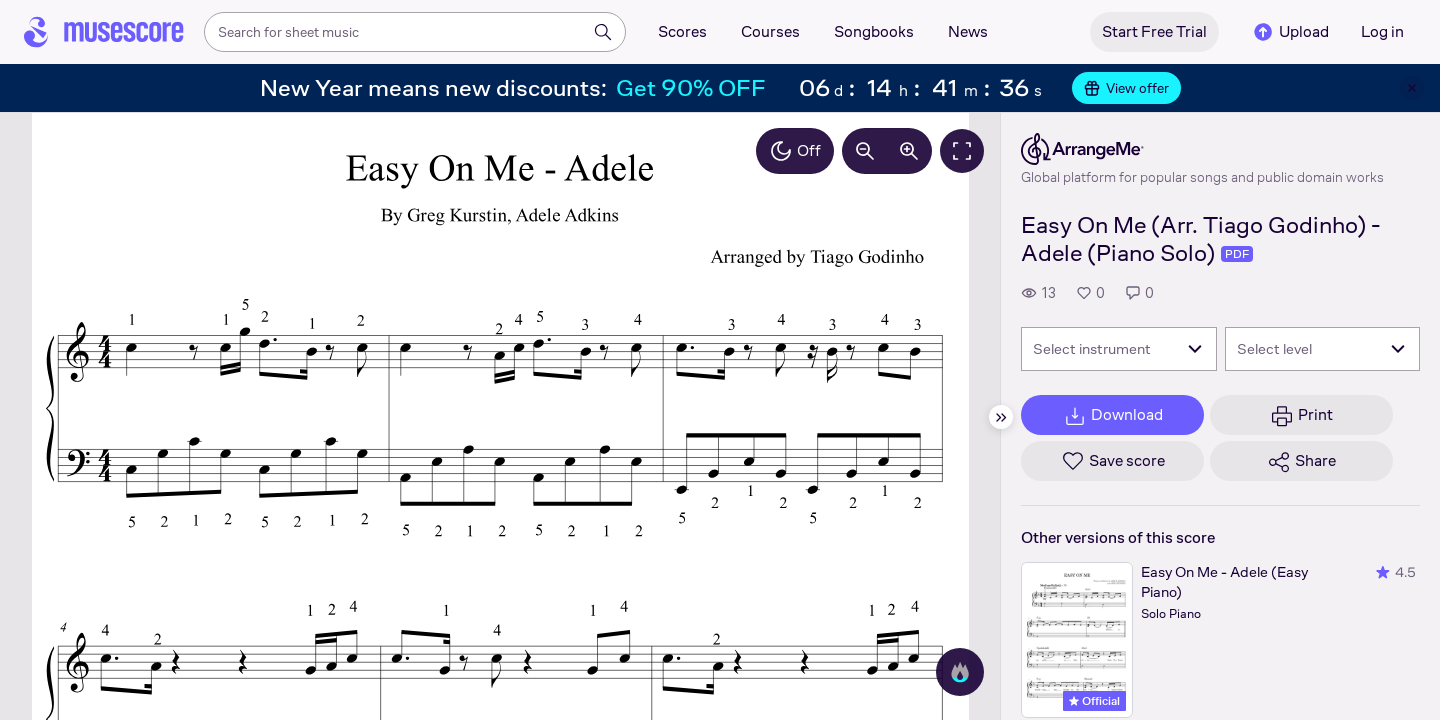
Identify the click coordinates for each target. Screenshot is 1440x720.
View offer (1126, 88)
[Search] (603, 32)
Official (1094, 701)
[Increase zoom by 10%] (909, 151)
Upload (1290, 32)
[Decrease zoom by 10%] (865, 151)
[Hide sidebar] (1001, 417)
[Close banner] (1412, 88)
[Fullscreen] (962, 151)
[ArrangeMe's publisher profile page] (1202, 149)
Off (795, 151)
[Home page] (104, 32)
